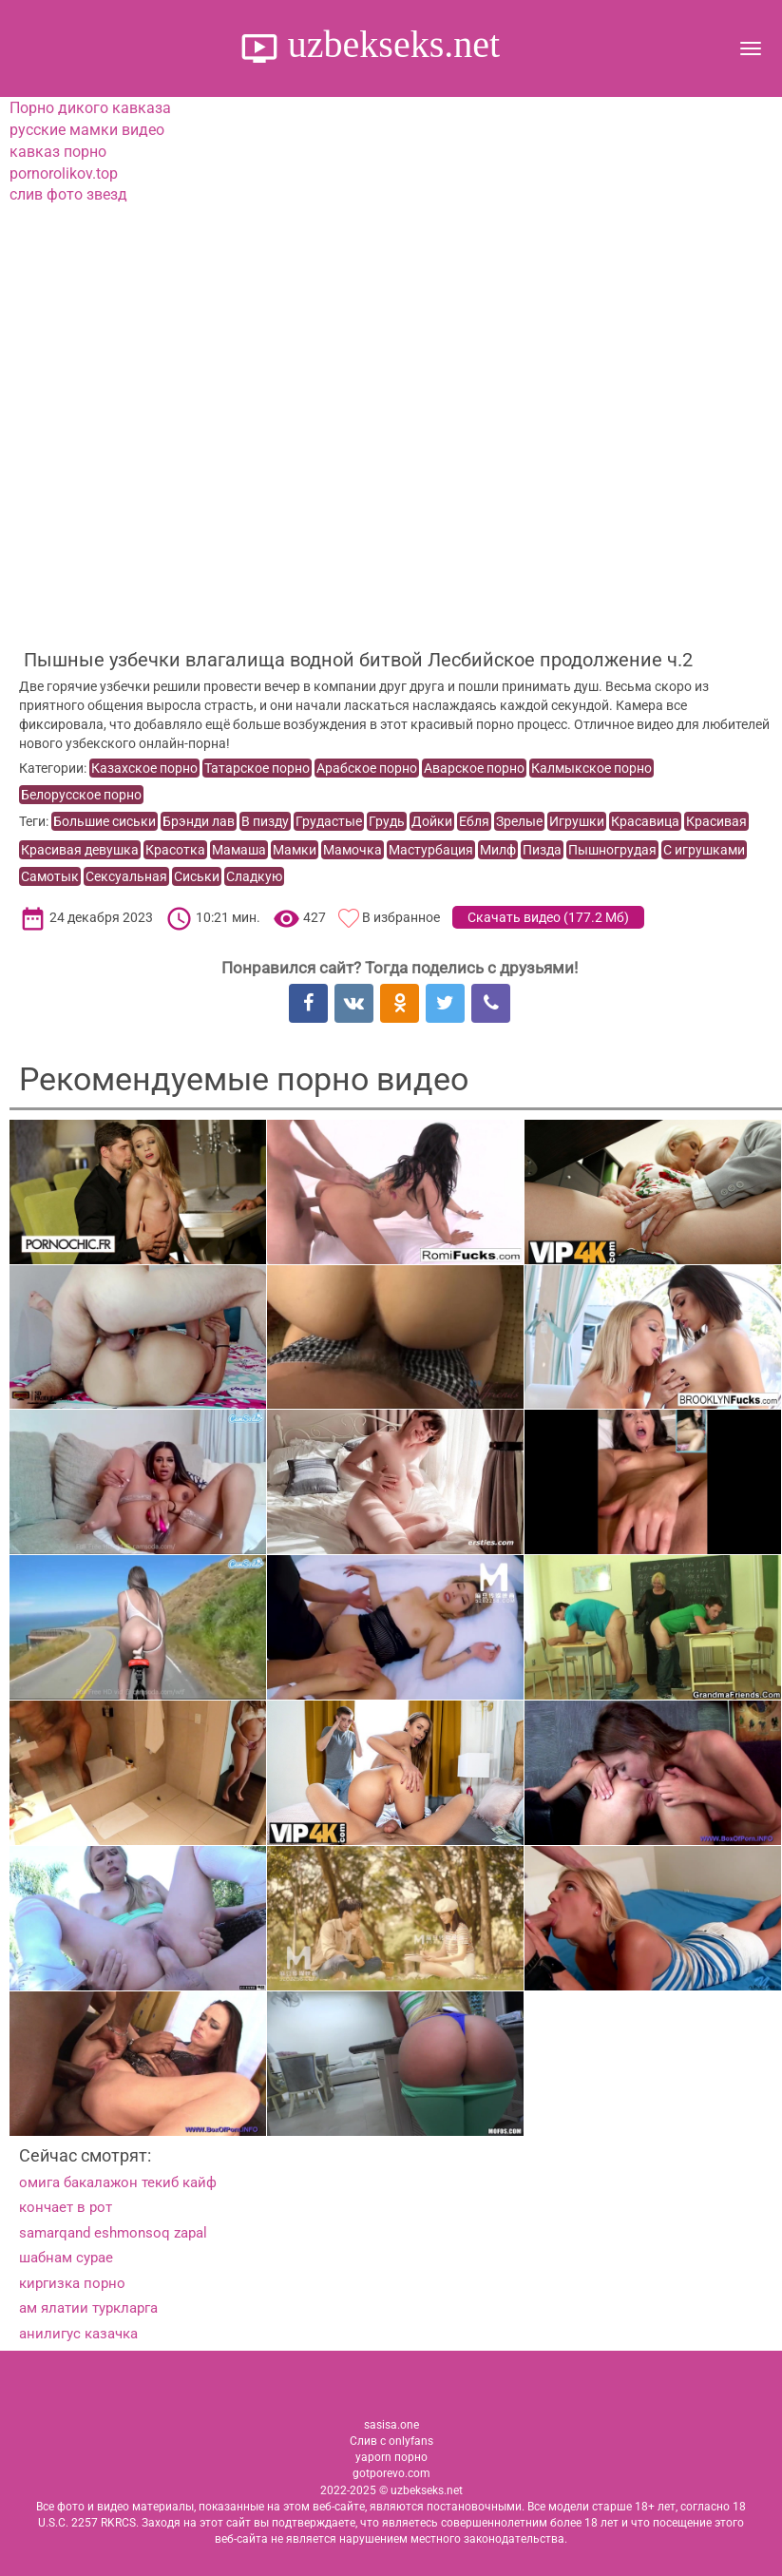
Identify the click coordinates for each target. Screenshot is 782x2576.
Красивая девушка (80, 849)
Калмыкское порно (591, 768)
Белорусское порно (81, 794)
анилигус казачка (78, 2333)
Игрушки (576, 821)
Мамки (294, 849)
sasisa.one (391, 2425)
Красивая (716, 821)
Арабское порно (366, 768)
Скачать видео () (548, 917)
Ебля (474, 821)
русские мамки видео (87, 130)
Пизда (542, 849)
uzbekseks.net (389, 44)
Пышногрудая (612, 849)
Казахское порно (144, 768)
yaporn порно (391, 2457)
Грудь (387, 821)
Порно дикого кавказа (90, 108)
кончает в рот (65, 2207)
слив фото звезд (68, 194)
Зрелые (519, 821)
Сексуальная (126, 876)
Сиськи (196, 876)
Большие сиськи (104, 821)
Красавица (645, 821)
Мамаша (239, 849)
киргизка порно (72, 2283)
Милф (498, 849)
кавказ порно (58, 152)
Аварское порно (474, 768)
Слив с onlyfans (391, 2441)
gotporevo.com (391, 2473)
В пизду (265, 821)
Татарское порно (257, 768)
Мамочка (352, 849)
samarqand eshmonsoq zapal (113, 2232)
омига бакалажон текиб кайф (118, 2182)
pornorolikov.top (64, 173)
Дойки (431, 821)
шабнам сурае (66, 2257)
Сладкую (254, 876)
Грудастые (329, 821)
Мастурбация (431, 849)
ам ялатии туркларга (88, 2307)
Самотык (50, 876)
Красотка (175, 849)
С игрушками (704, 849)
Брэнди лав (198, 821)
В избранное (401, 917)
